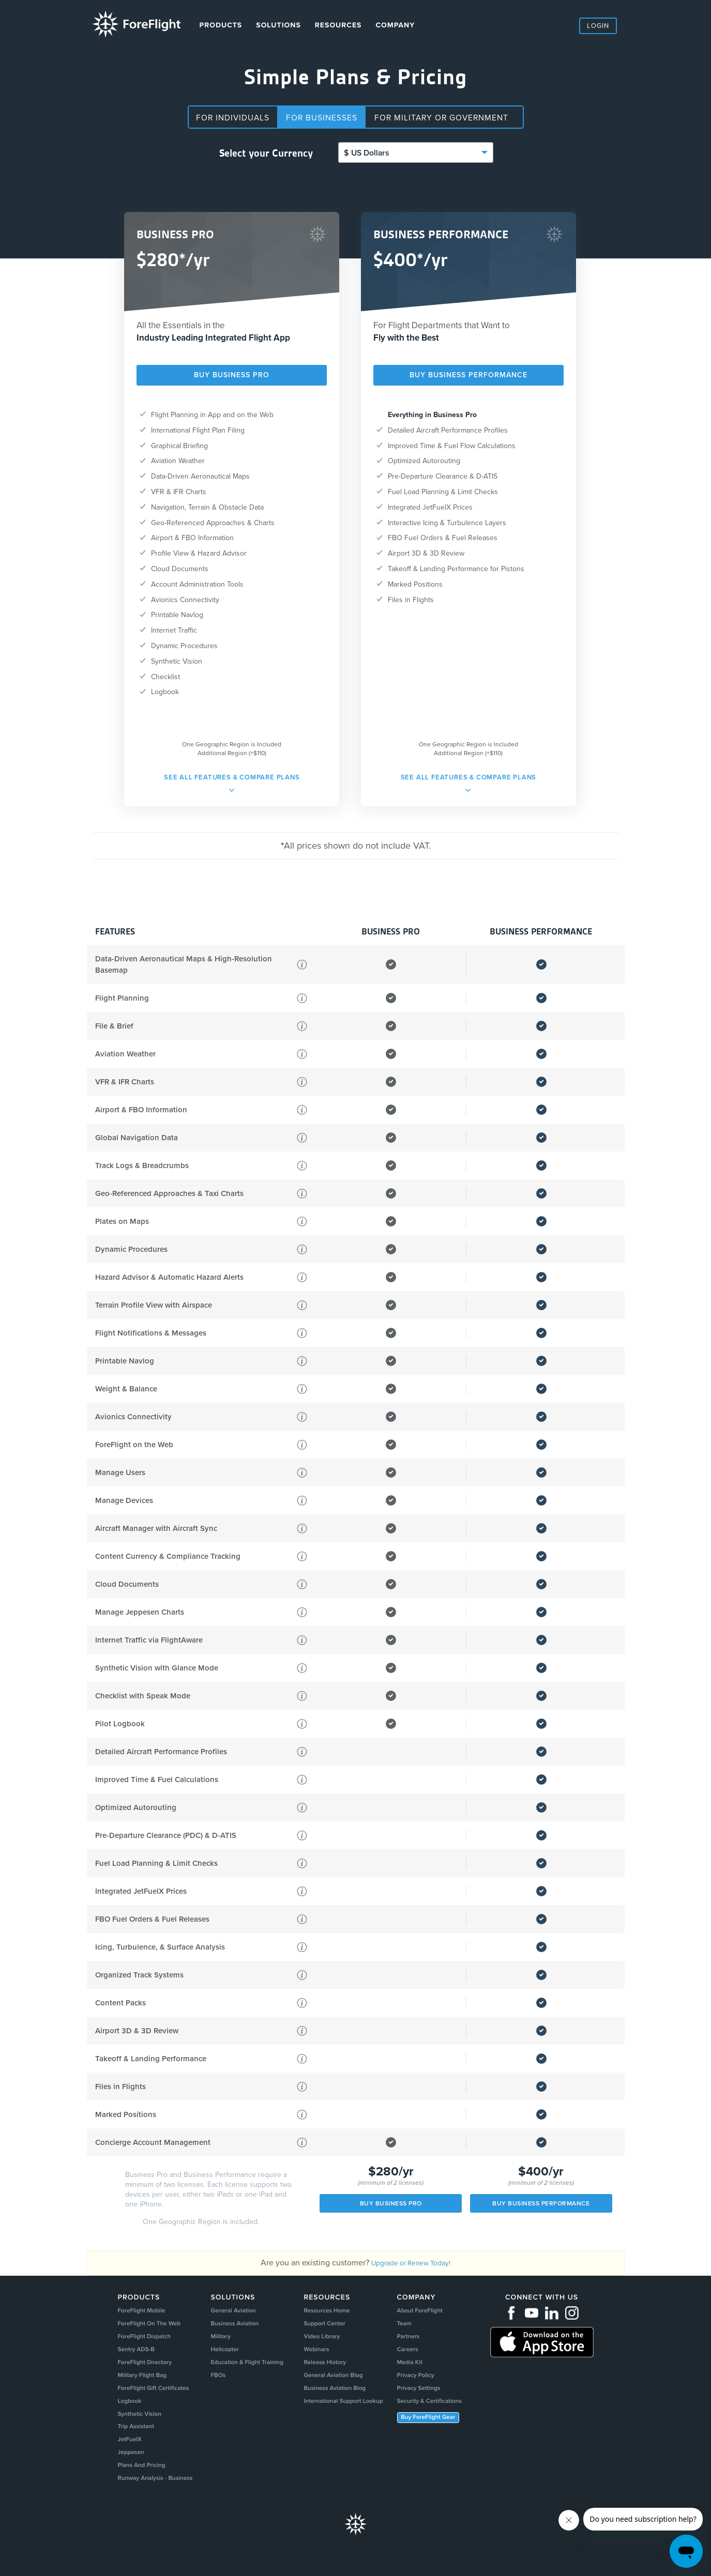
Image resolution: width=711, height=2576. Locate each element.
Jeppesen (126, 2476)
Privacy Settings (430, 2401)
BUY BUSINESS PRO (231, 375)
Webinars (317, 2356)
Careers (416, 2356)
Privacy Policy (426, 2386)
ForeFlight (138, 24)
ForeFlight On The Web (148, 2327)
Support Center (327, 2327)
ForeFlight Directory (143, 2371)
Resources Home (329, 2312)
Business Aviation (235, 2327)
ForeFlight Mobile (139, 2312)
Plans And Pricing (139, 2490)
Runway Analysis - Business (155, 2505)
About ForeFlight (431, 2312)
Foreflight (355, 2552)
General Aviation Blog (337, 2386)
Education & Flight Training (250, 2371)
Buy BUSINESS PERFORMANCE (468, 375)
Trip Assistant (132, 2446)
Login (598, 26)
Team (412, 2327)
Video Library (323, 2341)
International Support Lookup (349, 2416)
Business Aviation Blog (339, 2401)
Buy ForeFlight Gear (441, 2434)
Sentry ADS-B (133, 2356)
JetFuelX (125, 2461)
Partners (417, 2341)
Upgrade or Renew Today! (411, 2263)
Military (219, 2341)
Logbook (125, 2416)
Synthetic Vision (137, 2431)
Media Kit (419, 2371)
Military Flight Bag (140, 2386)
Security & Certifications (442, 2416)
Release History (327, 2371)
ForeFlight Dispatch (142, 2341)
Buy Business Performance (541, 2203)
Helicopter (224, 2356)
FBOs (216, 2386)
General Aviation (234, 2312)
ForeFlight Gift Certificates (153, 2401)
